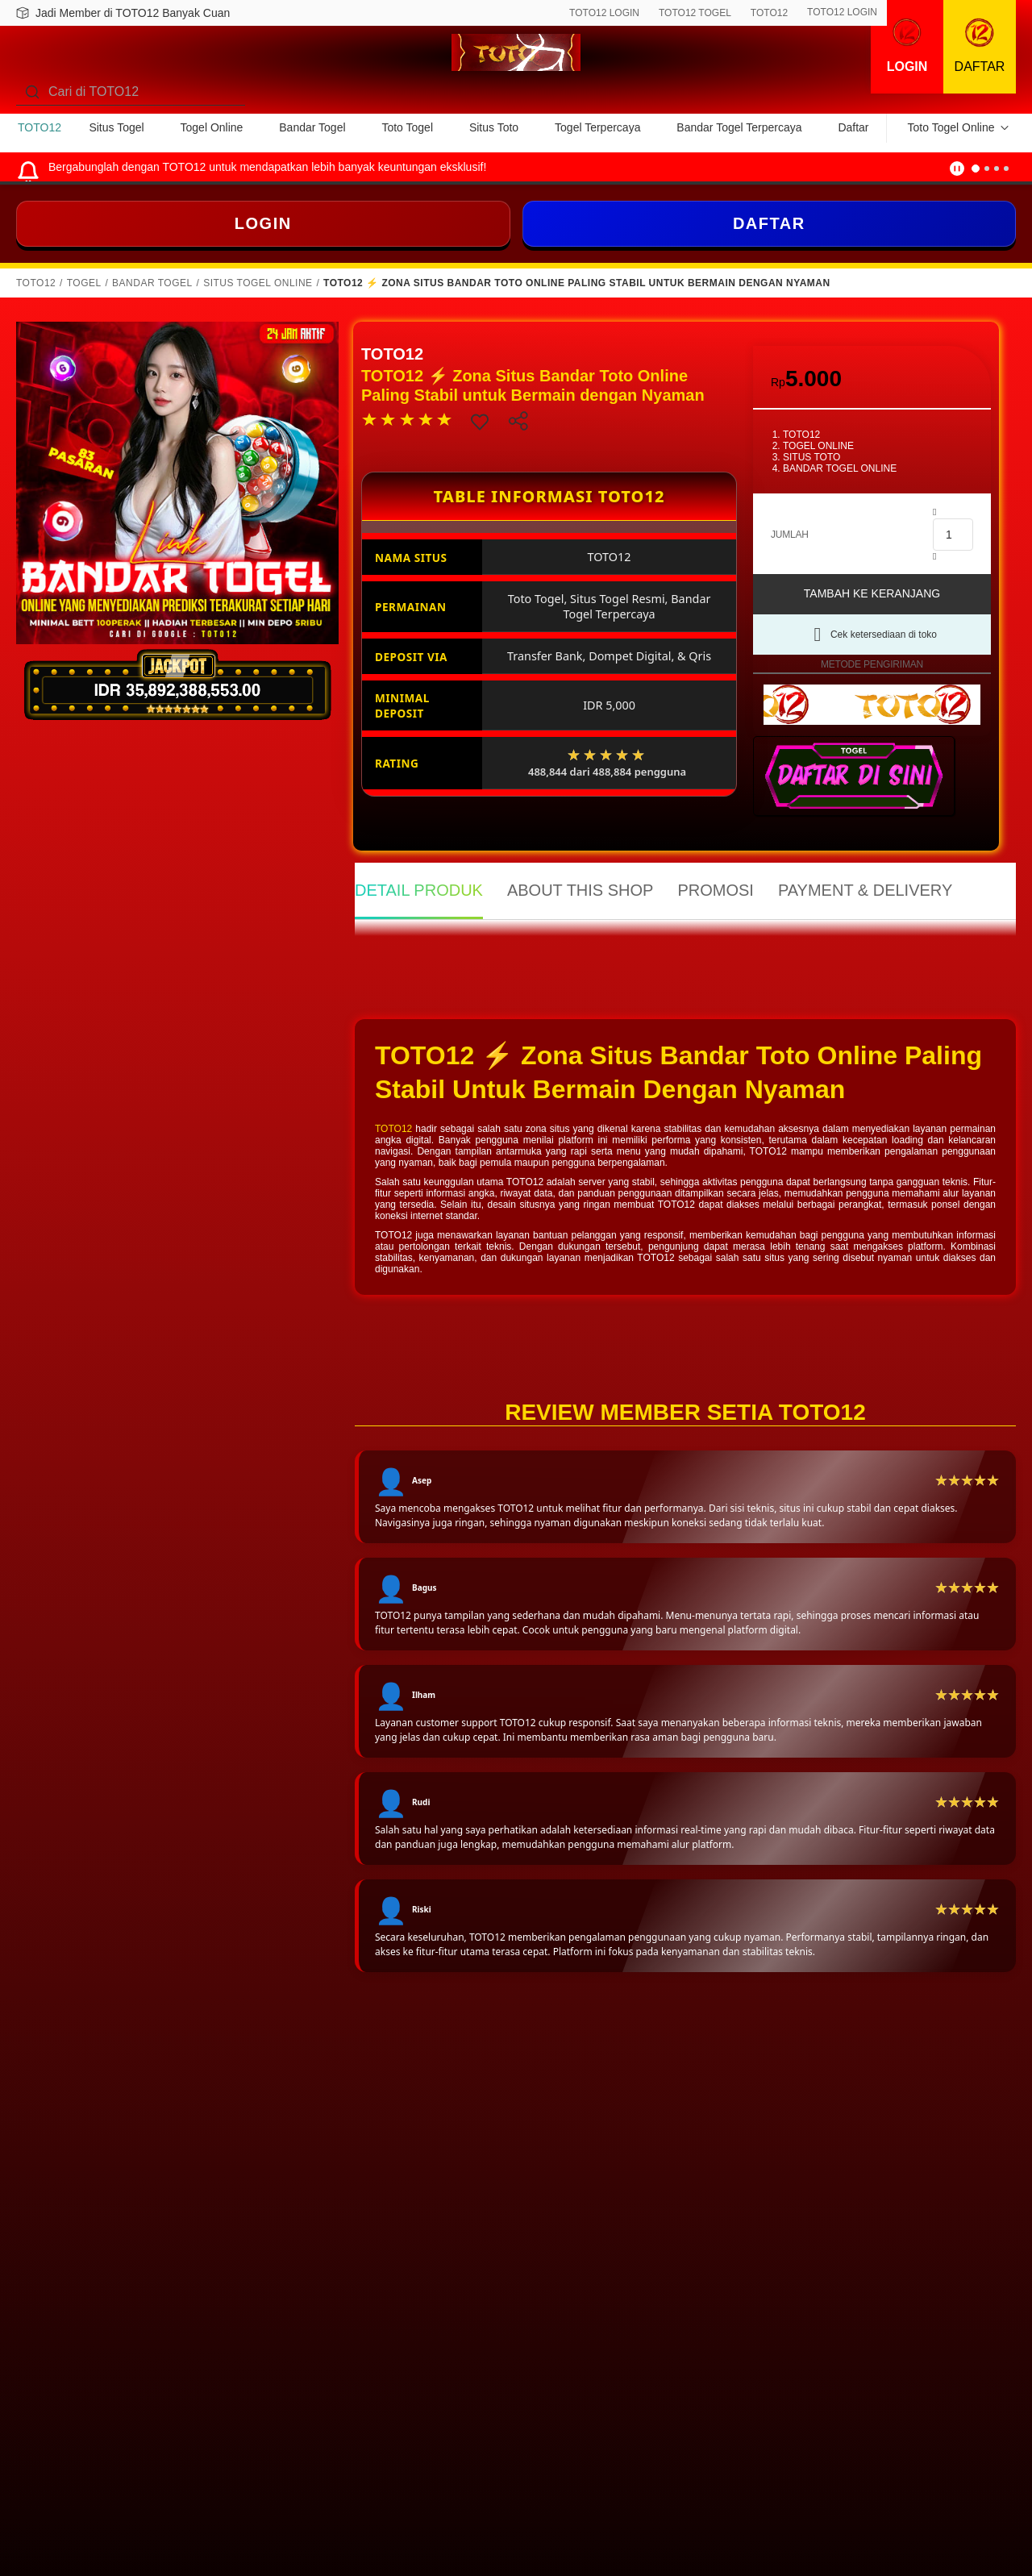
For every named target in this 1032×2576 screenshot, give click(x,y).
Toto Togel (407, 127)
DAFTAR (769, 223)
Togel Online (212, 127)
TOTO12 (769, 13)
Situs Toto (493, 127)
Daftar (853, 127)
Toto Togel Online (951, 127)
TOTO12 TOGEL (695, 13)
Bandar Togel (312, 127)
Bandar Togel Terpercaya (738, 127)
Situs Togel (116, 127)
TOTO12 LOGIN (604, 13)
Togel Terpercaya (597, 127)
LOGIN (263, 223)
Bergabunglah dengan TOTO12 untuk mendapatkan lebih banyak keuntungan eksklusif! (267, 166)
